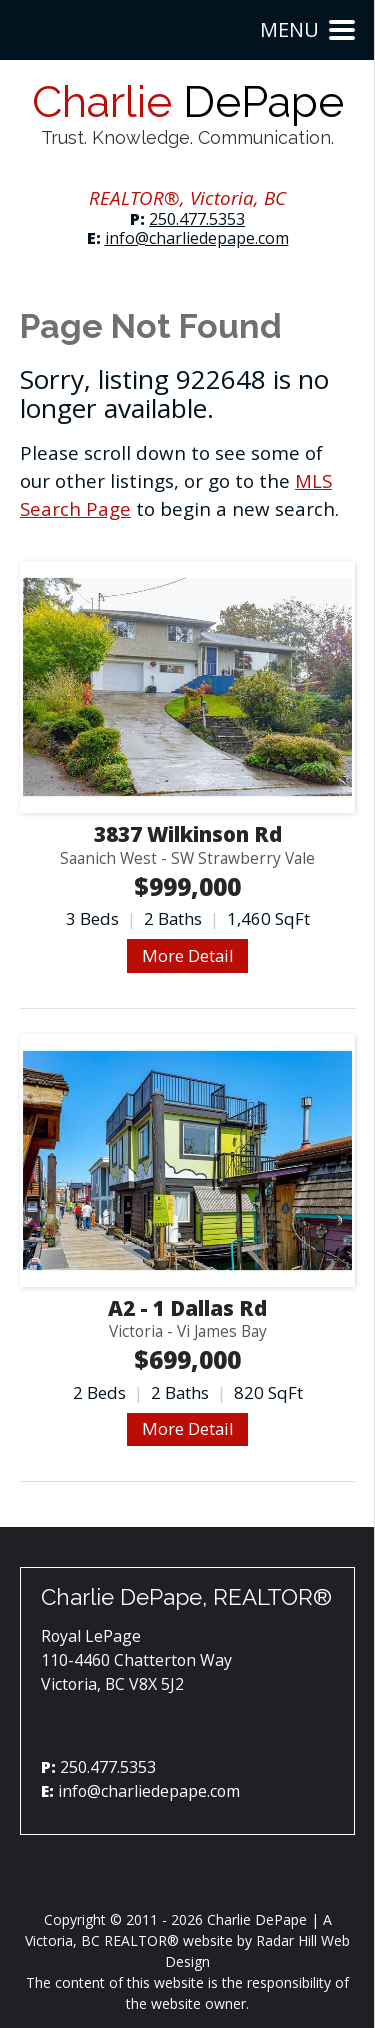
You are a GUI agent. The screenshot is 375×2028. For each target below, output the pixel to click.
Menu (307, 29)
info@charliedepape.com (197, 238)
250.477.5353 (197, 219)
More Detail (188, 955)
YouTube (207, 171)
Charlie (187, 113)
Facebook (133, 171)
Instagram (169, 171)
